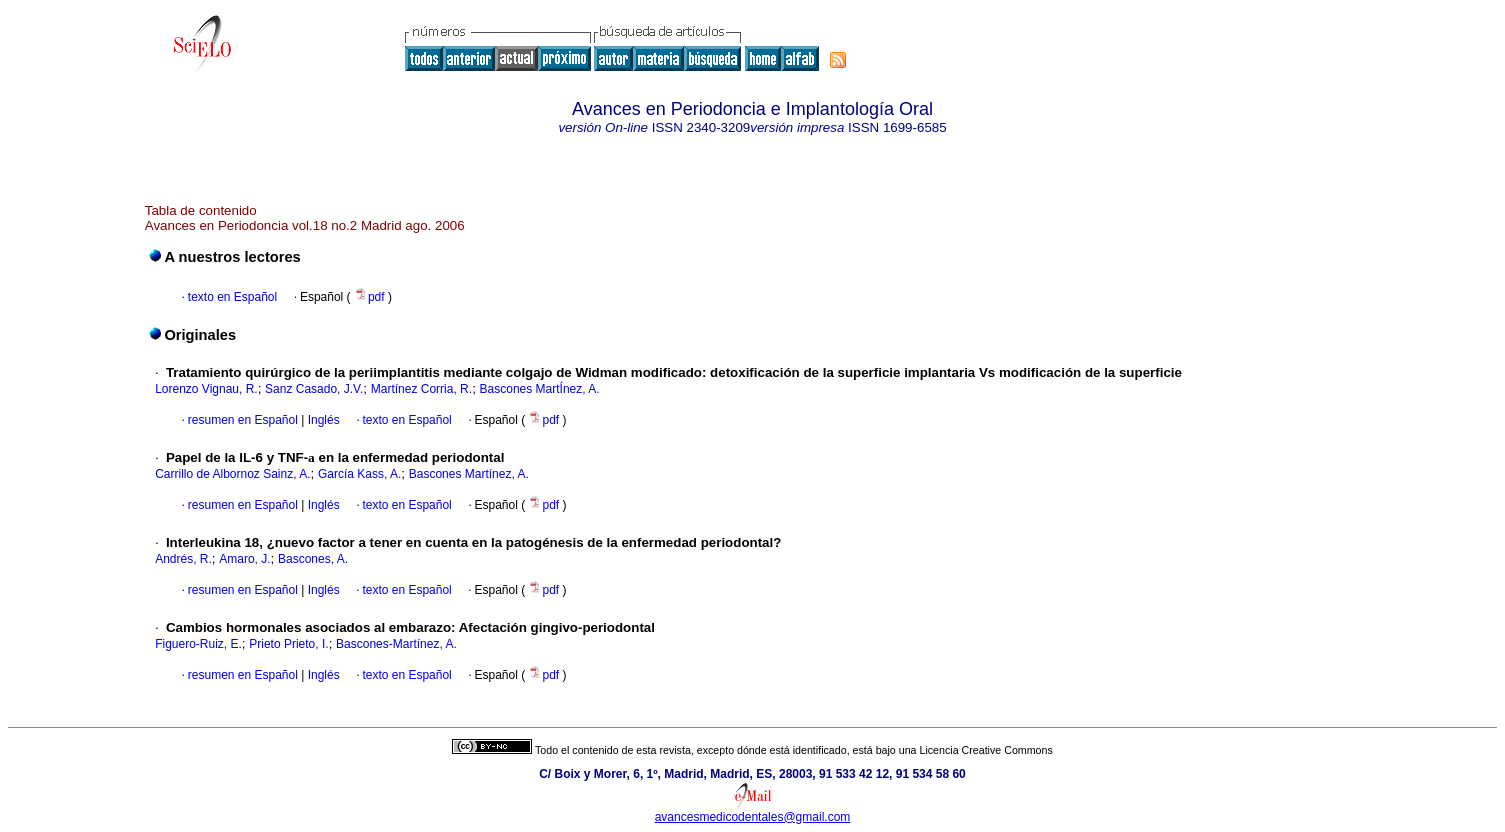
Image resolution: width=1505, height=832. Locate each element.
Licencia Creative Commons (986, 750)
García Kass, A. (359, 474)
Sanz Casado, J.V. (314, 389)
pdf (371, 297)
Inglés (321, 420)
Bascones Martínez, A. (469, 474)
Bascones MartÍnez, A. (540, 389)
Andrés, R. (183, 559)
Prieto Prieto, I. (288, 644)
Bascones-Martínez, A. (396, 644)
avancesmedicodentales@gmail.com (753, 817)
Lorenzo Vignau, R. (206, 389)
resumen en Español (243, 420)
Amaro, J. (244, 559)
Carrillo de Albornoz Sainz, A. (232, 474)
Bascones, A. (313, 559)
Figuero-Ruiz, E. (198, 644)
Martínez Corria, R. (421, 389)
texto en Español (232, 297)
